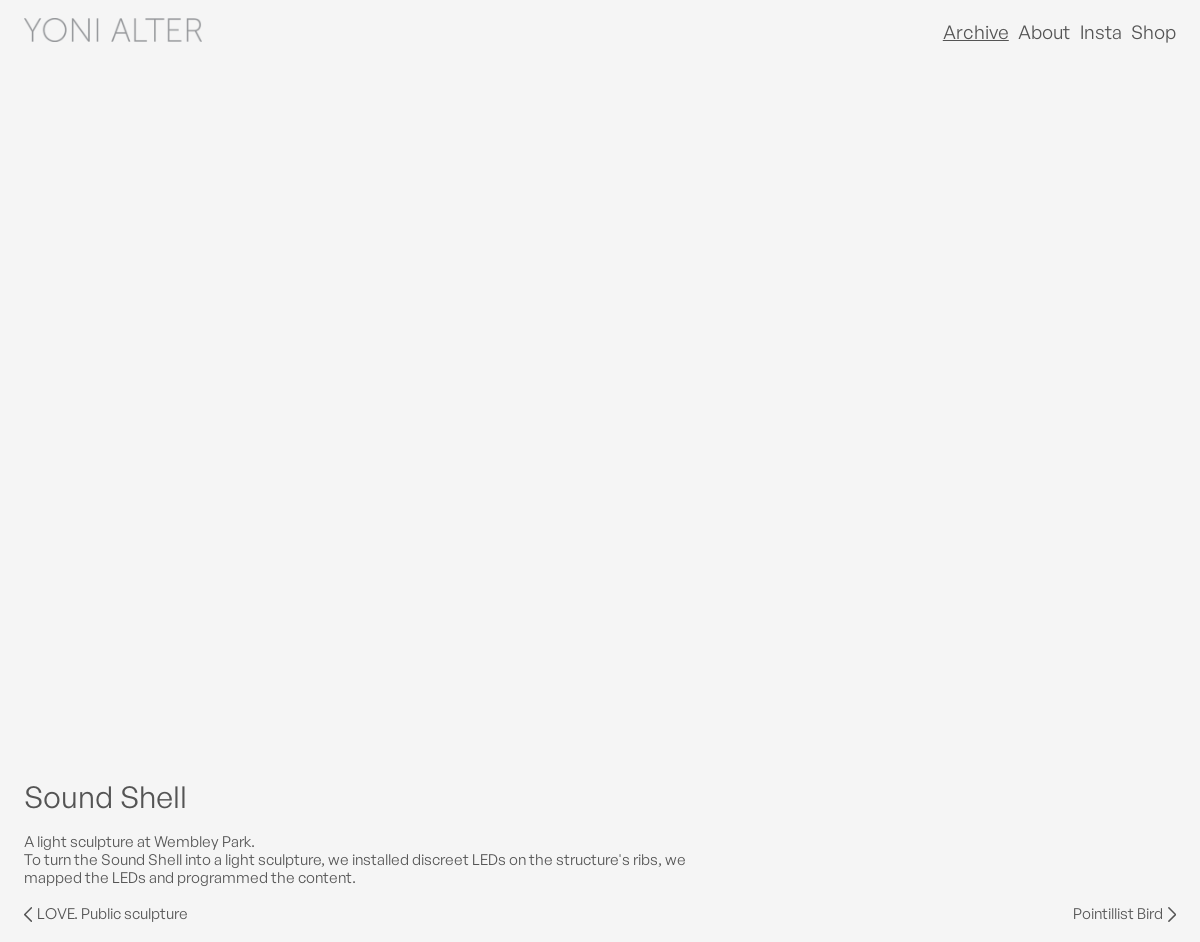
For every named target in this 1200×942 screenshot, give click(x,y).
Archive (976, 32)
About (1044, 32)
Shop (1153, 32)
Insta (1101, 32)
